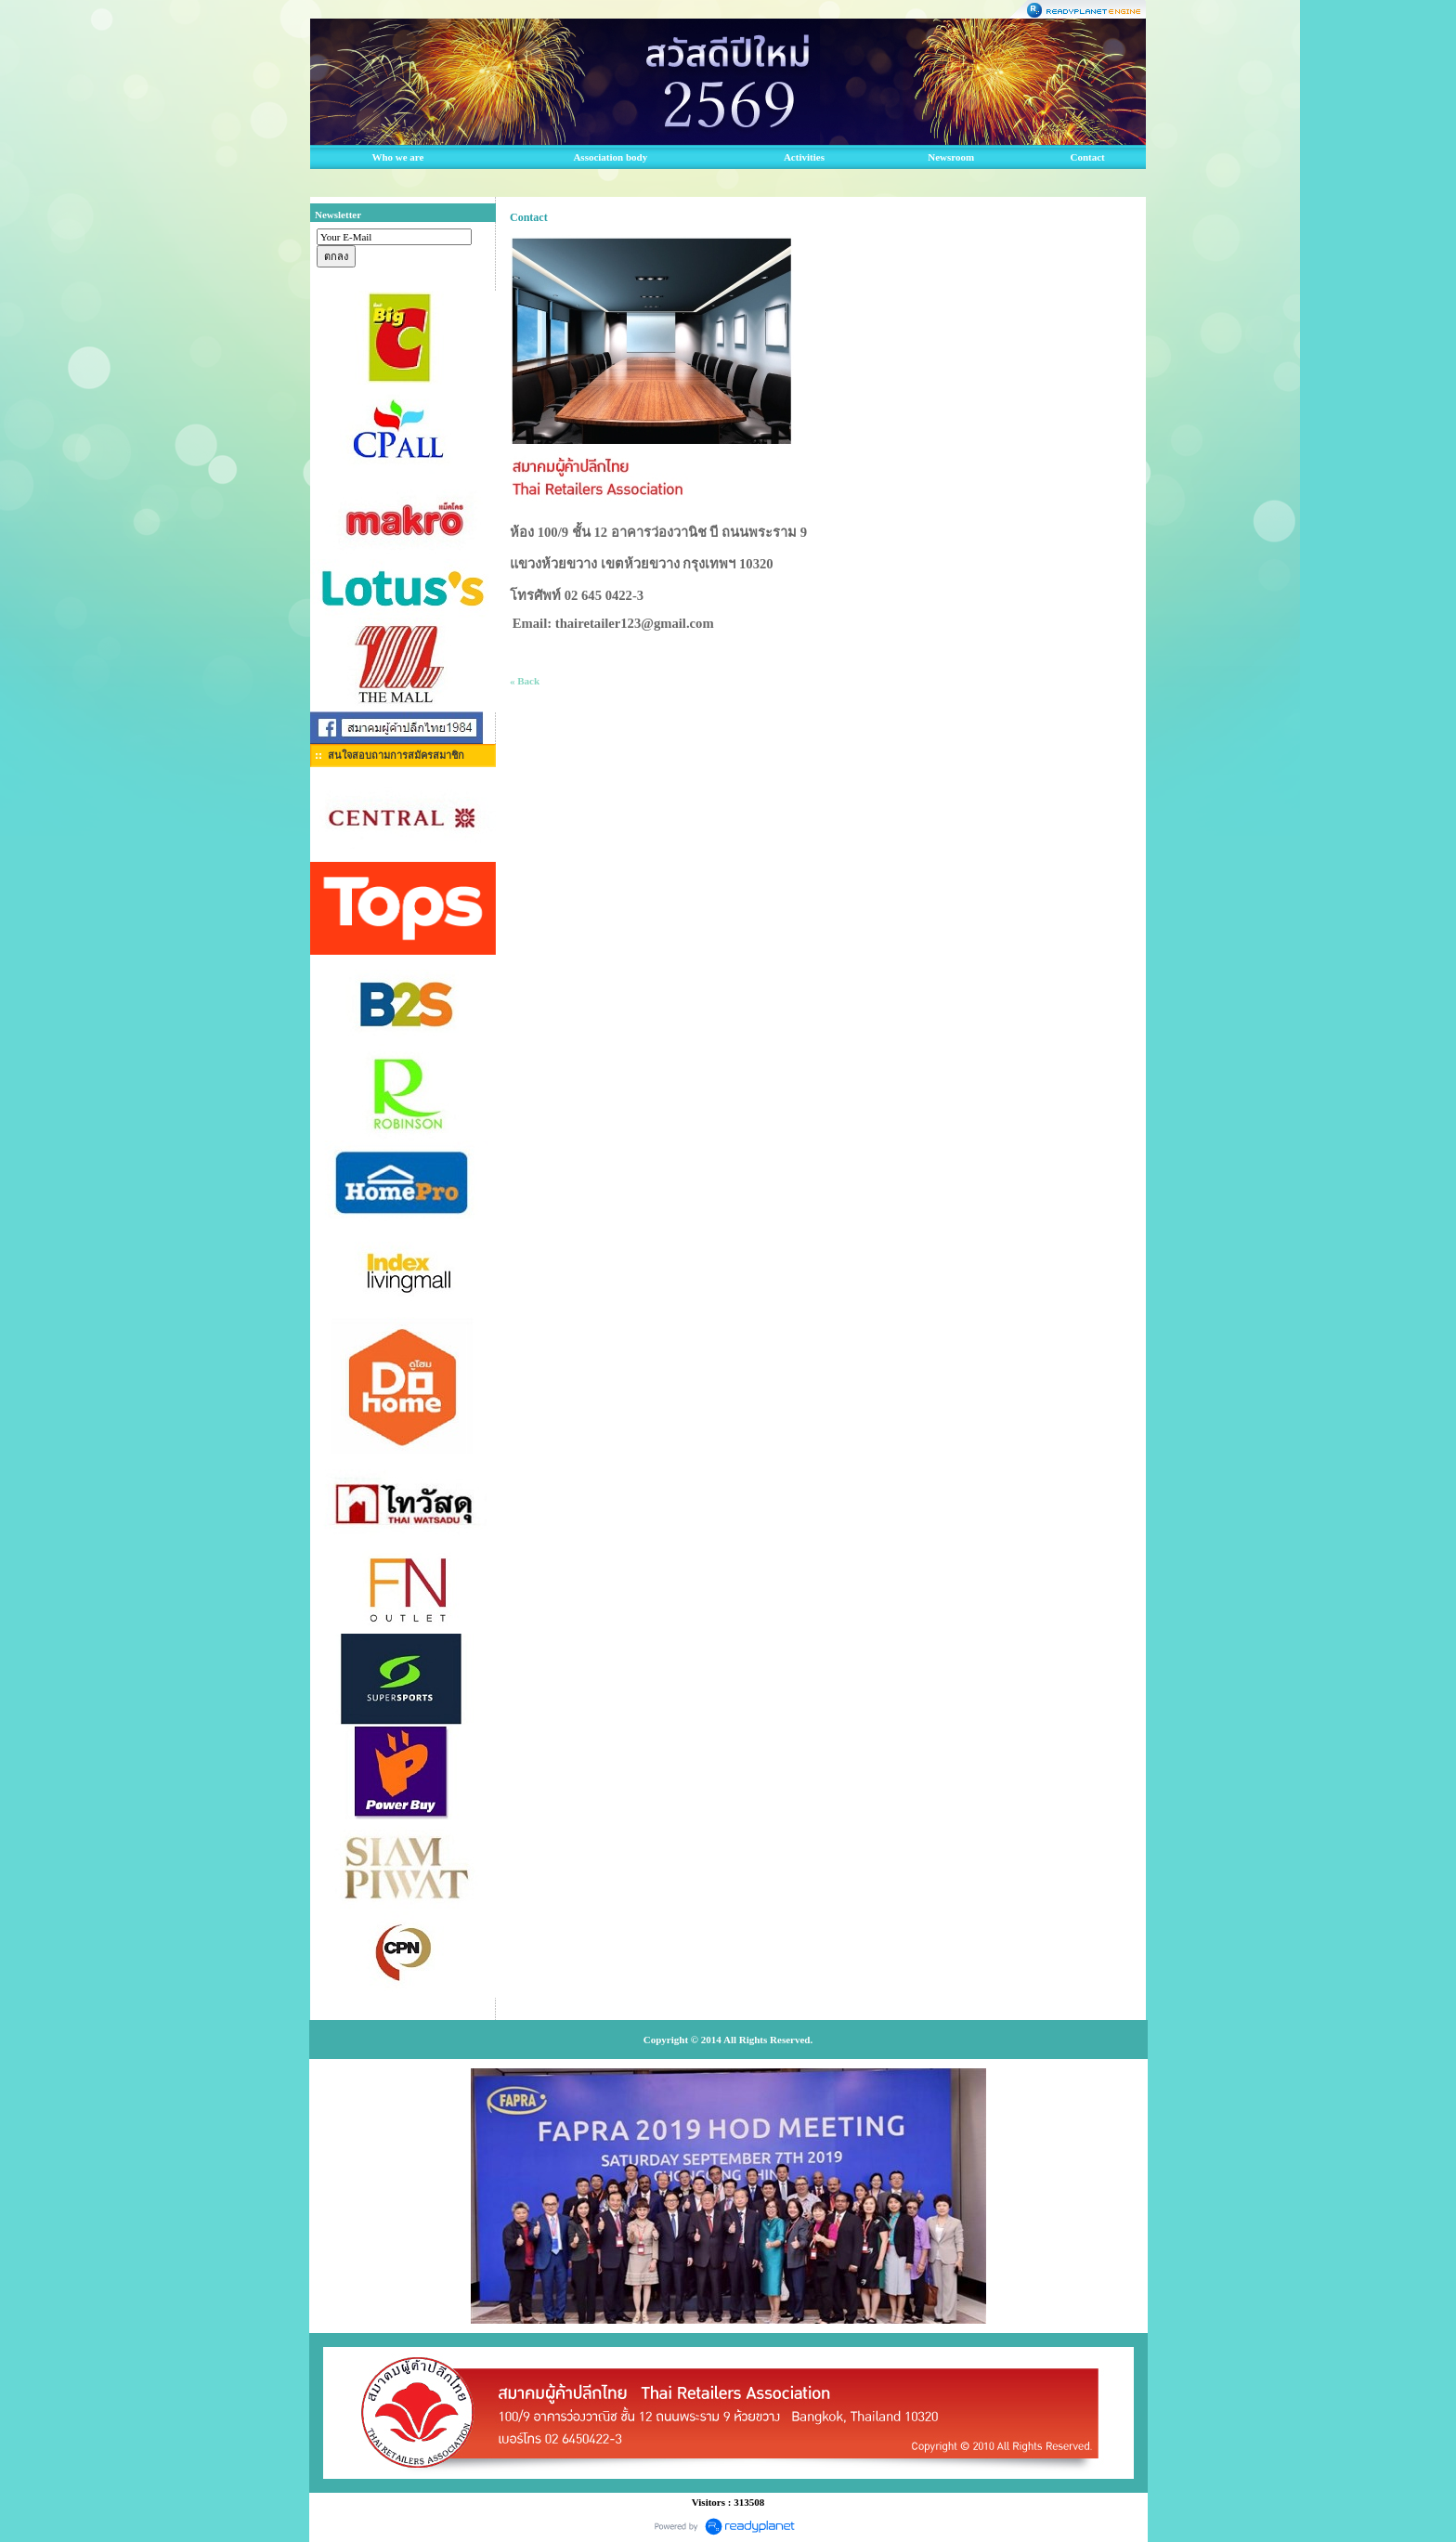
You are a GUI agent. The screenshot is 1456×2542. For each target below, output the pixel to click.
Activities (804, 157)
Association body (610, 157)
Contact (1088, 157)
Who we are (397, 157)
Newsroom (951, 157)
